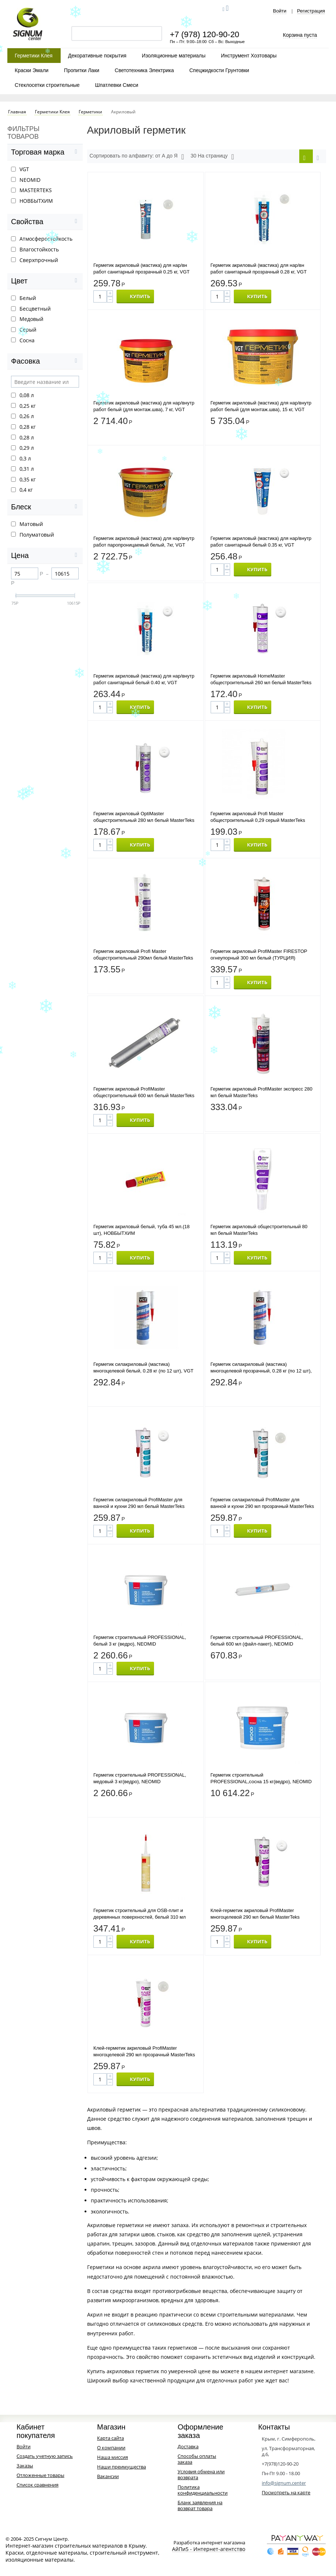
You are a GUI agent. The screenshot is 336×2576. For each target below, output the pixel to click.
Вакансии (108, 2476)
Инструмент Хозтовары (248, 56)
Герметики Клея (34, 56)
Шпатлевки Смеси (117, 85)
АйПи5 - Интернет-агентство (208, 2549)
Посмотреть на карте (286, 2492)
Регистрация (311, 11)
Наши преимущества (121, 2466)
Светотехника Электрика (144, 70)
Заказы (25, 2465)
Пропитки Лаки (81, 70)
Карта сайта (110, 2438)
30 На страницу (212, 157)
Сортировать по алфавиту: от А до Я (137, 157)
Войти (279, 11)
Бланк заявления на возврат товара (200, 2505)
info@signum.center (284, 2483)
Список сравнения (37, 2484)
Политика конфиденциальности (203, 2490)
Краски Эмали (32, 70)
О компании (111, 2447)
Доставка (188, 2446)
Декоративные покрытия (97, 56)
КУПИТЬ (140, 296)
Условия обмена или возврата (201, 2474)
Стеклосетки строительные (47, 85)
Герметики (90, 112)
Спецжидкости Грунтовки (219, 70)
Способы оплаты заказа (197, 2459)
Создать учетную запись (45, 2456)
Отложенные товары (40, 2475)
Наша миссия (112, 2457)
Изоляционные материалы (173, 56)
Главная (17, 112)
